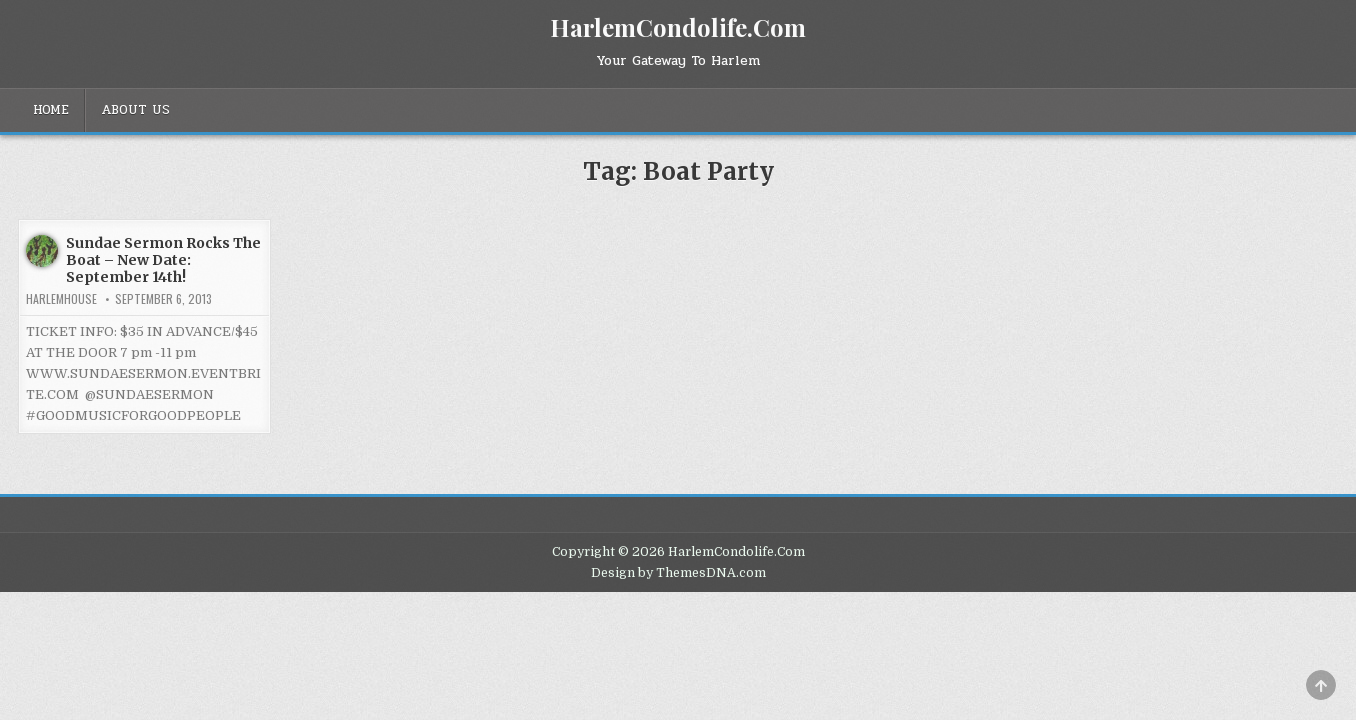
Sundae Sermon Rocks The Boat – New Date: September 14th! (163, 260)
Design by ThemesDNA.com (678, 573)
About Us (135, 110)
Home (51, 110)
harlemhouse (61, 299)
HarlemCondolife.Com (678, 27)
